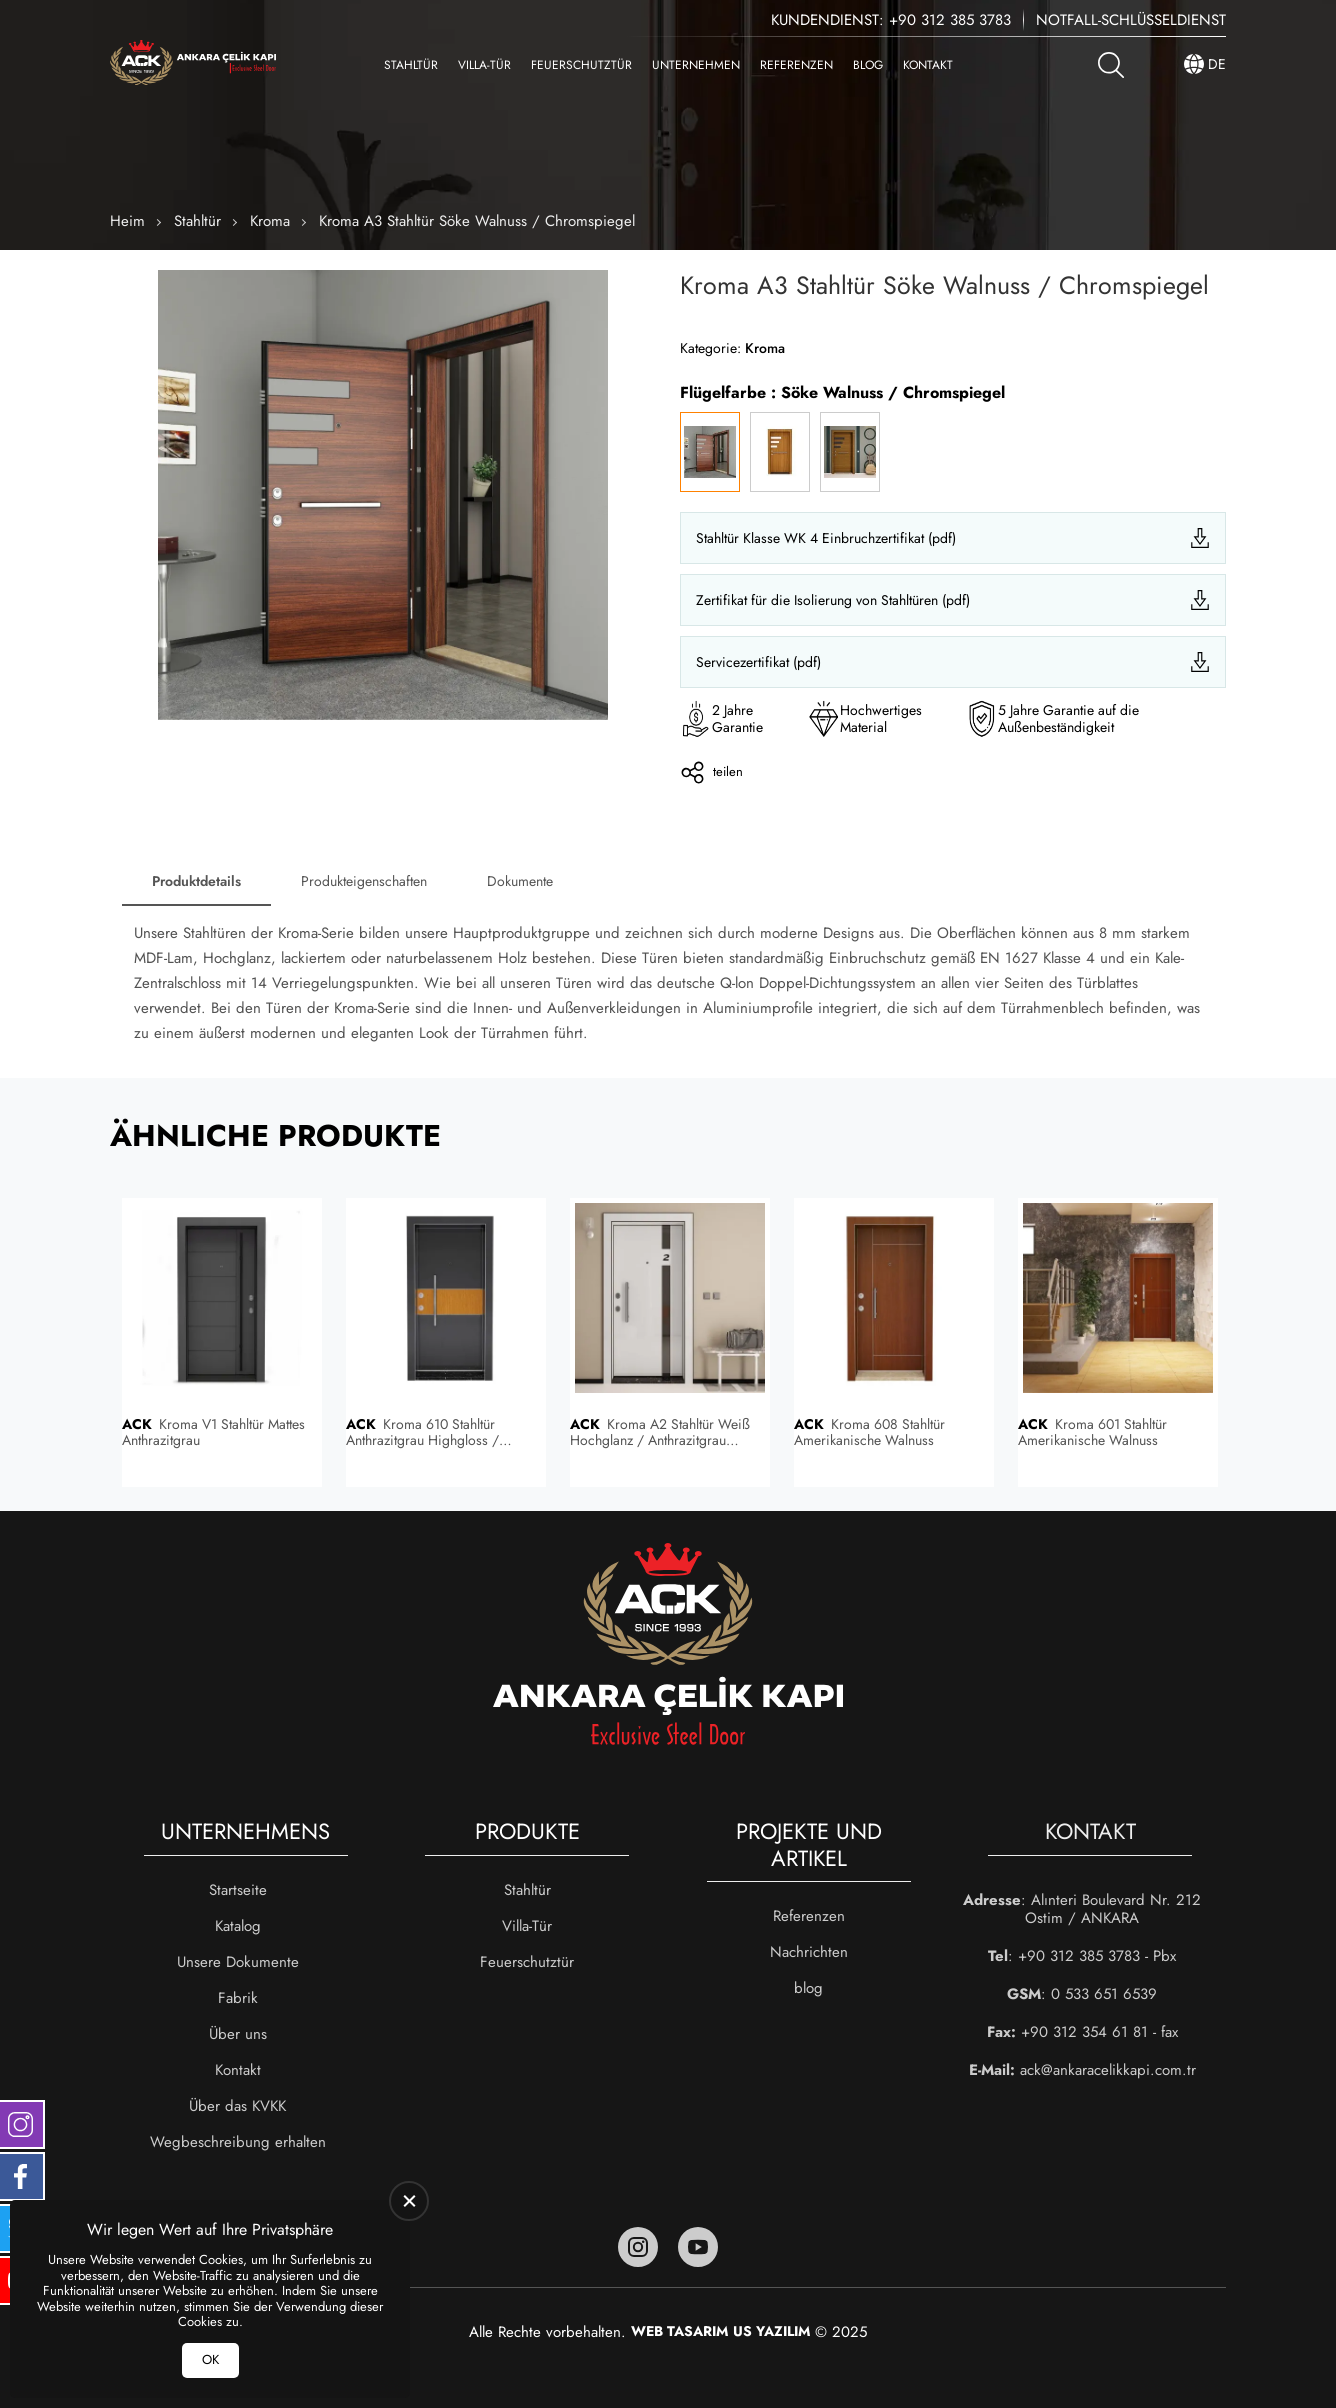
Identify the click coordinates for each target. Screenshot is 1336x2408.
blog (868, 65)
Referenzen (796, 65)
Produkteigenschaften (364, 881)
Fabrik (238, 1998)
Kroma (270, 221)
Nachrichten (809, 1952)
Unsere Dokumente (238, 1962)
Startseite (238, 1890)
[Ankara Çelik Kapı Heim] (193, 64)
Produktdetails (196, 881)
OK (210, 2359)
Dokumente (520, 881)
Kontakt (928, 65)
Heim (127, 221)
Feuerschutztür (581, 65)
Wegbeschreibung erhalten (238, 2142)
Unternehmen (696, 65)
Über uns (238, 2034)
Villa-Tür (484, 65)
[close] (409, 2201)
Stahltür (411, 65)
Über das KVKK (237, 2106)
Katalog (238, 1926)
